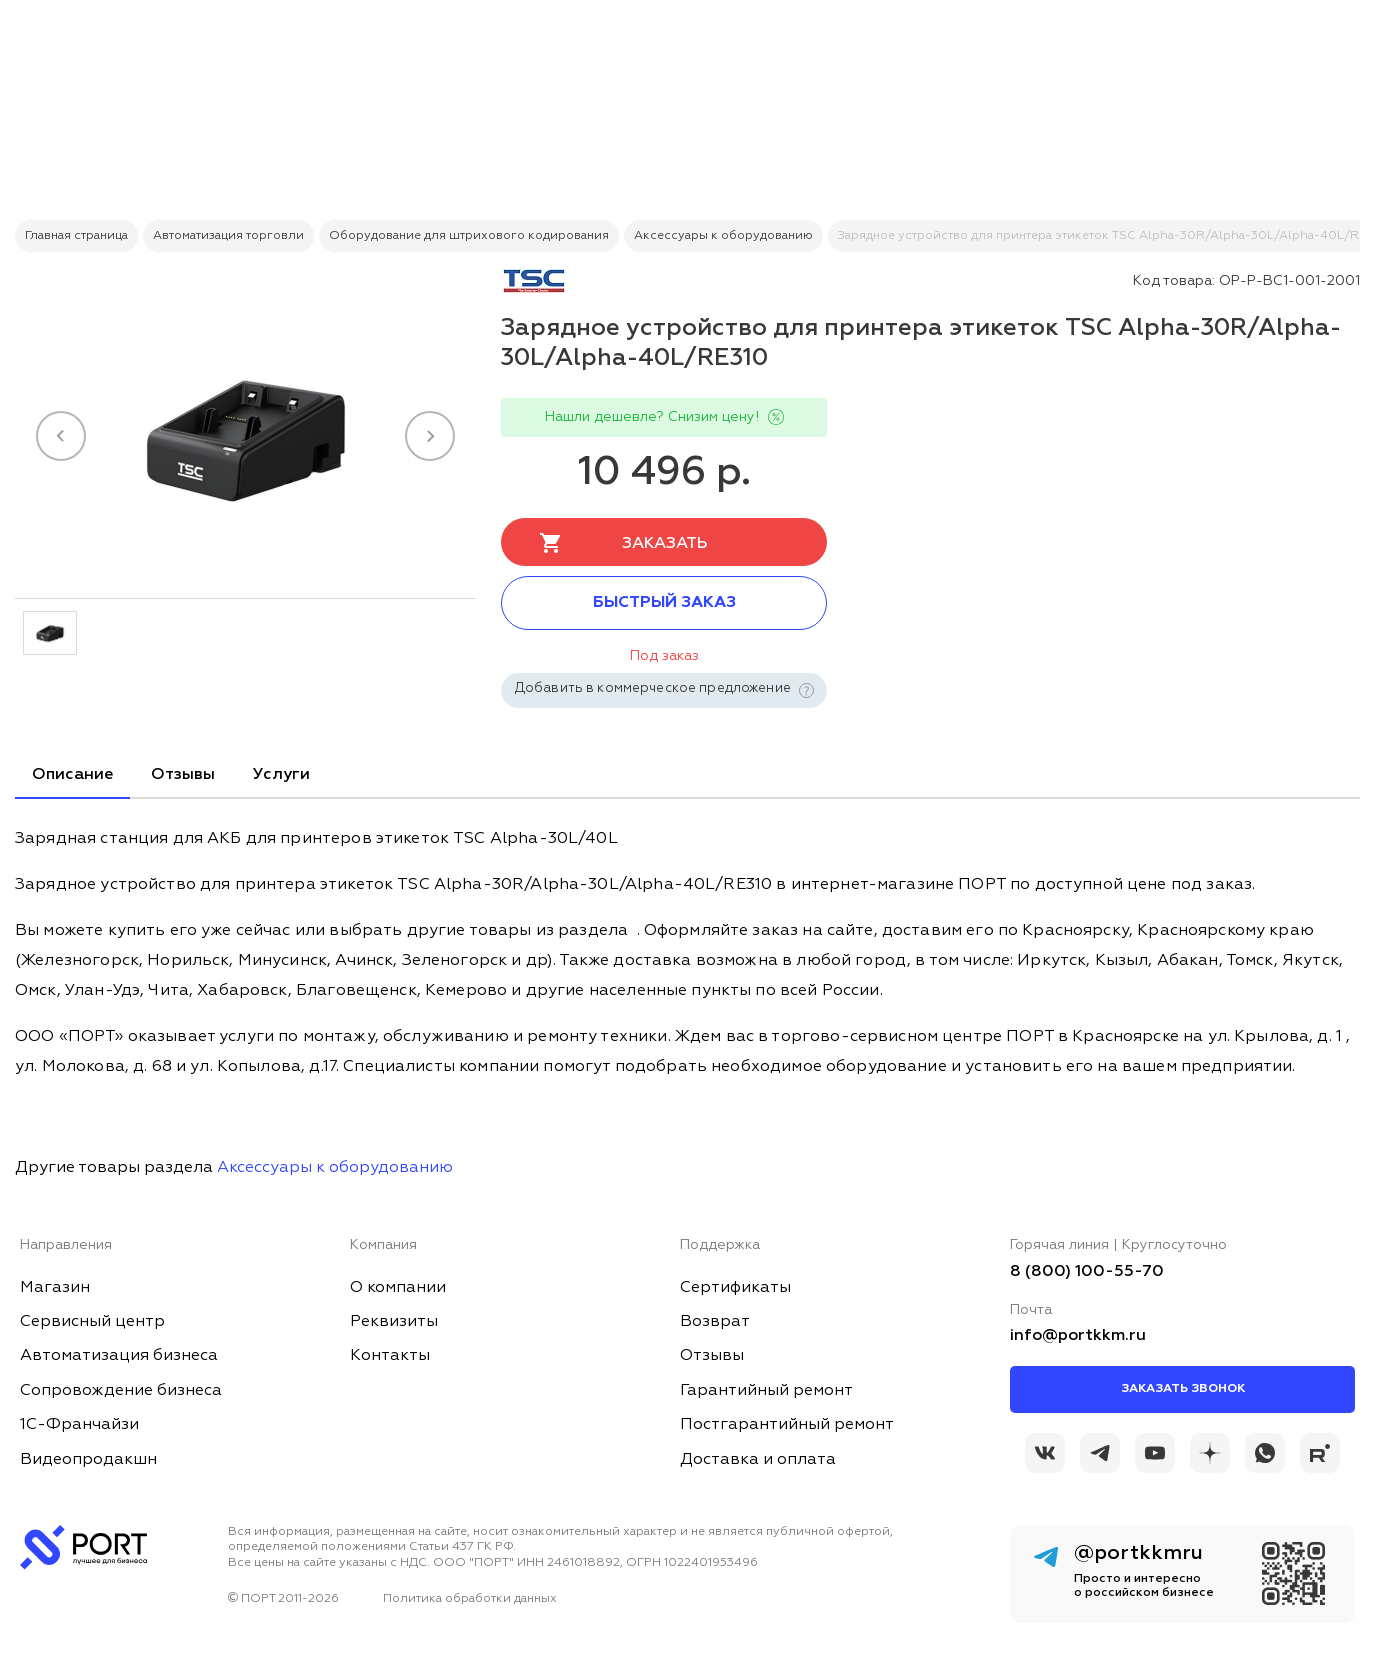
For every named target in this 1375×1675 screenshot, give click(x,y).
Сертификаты (735, 1288)
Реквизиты (394, 1322)
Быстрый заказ (664, 603)
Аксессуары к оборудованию (335, 1168)
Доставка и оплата (758, 1460)
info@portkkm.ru (1078, 1336)
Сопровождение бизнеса (121, 1391)
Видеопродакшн (88, 1460)
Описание (72, 775)
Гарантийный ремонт (766, 1391)
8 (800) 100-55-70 (1087, 1272)
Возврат (715, 1322)
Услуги (281, 775)
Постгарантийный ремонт (787, 1425)
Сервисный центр (92, 1322)
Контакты (390, 1356)
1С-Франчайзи (79, 1425)
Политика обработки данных (470, 1599)
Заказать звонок (1183, 1389)
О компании (398, 1288)
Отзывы (183, 775)
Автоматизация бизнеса (119, 1356)
